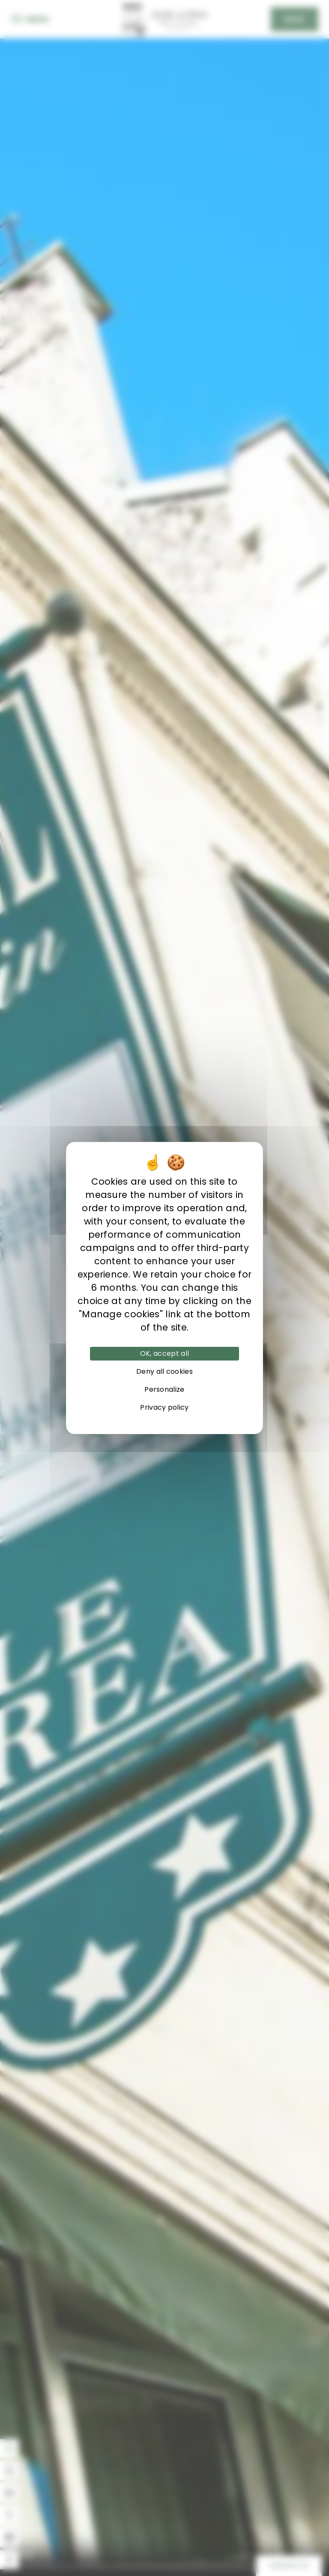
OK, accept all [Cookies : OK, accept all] (164, 1353)
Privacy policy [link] (164, 1407)
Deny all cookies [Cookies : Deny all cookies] (164, 1371)
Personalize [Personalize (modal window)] (164, 1389)
